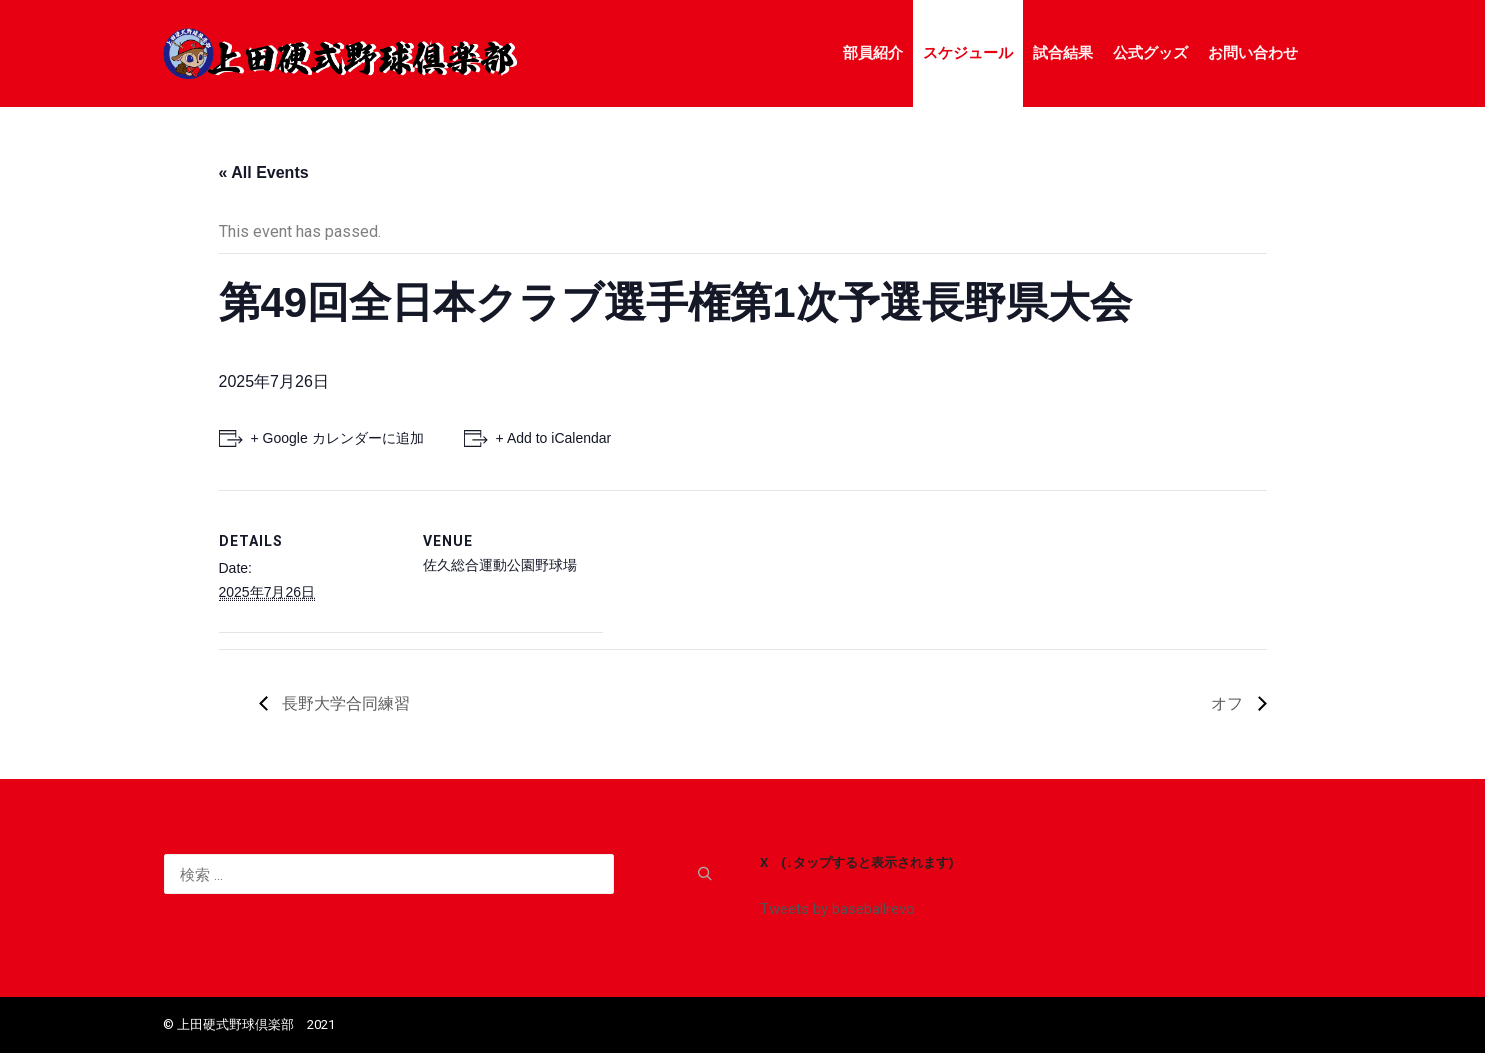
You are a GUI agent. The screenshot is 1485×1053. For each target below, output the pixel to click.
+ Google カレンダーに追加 (337, 438)
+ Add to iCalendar (554, 438)
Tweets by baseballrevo (837, 909)
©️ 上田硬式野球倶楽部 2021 (249, 1024)
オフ (1229, 703)
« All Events (264, 172)
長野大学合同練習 (344, 703)
